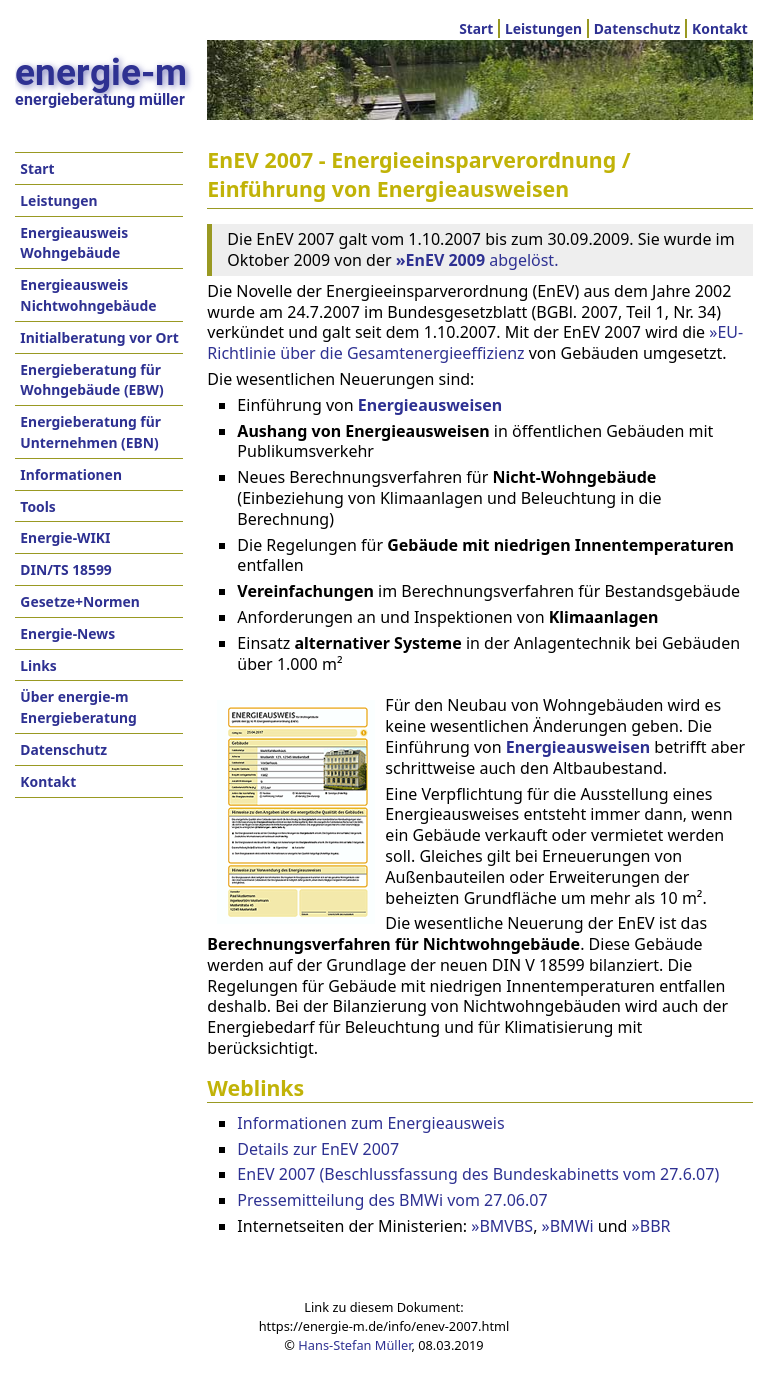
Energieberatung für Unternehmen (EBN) (90, 432)
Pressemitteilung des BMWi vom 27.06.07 (392, 1200)
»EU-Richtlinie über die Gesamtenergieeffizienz (475, 342)
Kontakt (720, 28)
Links (38, 665)
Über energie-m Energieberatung (78, 707)
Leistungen (543, 28)
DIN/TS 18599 (65, 569)
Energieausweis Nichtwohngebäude (88, 295)
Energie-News (67, 633)
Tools (37, 506)
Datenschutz (637, 28)
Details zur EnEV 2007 (318, 1149)
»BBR (651, 1226)
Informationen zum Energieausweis (370, 1123)
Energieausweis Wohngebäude (74, 243)
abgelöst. (477, 260)
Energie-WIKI (65, 537)
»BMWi (568, 1226)
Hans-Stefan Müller (354, 1345)
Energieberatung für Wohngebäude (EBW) (91, 380)
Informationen (71, 474)
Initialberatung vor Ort (99, 337)
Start (476, 28)
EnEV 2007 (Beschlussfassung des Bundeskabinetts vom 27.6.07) (478, 1174)
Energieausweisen (578, 747)
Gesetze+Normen (80, 601)
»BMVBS (502, 1226)
